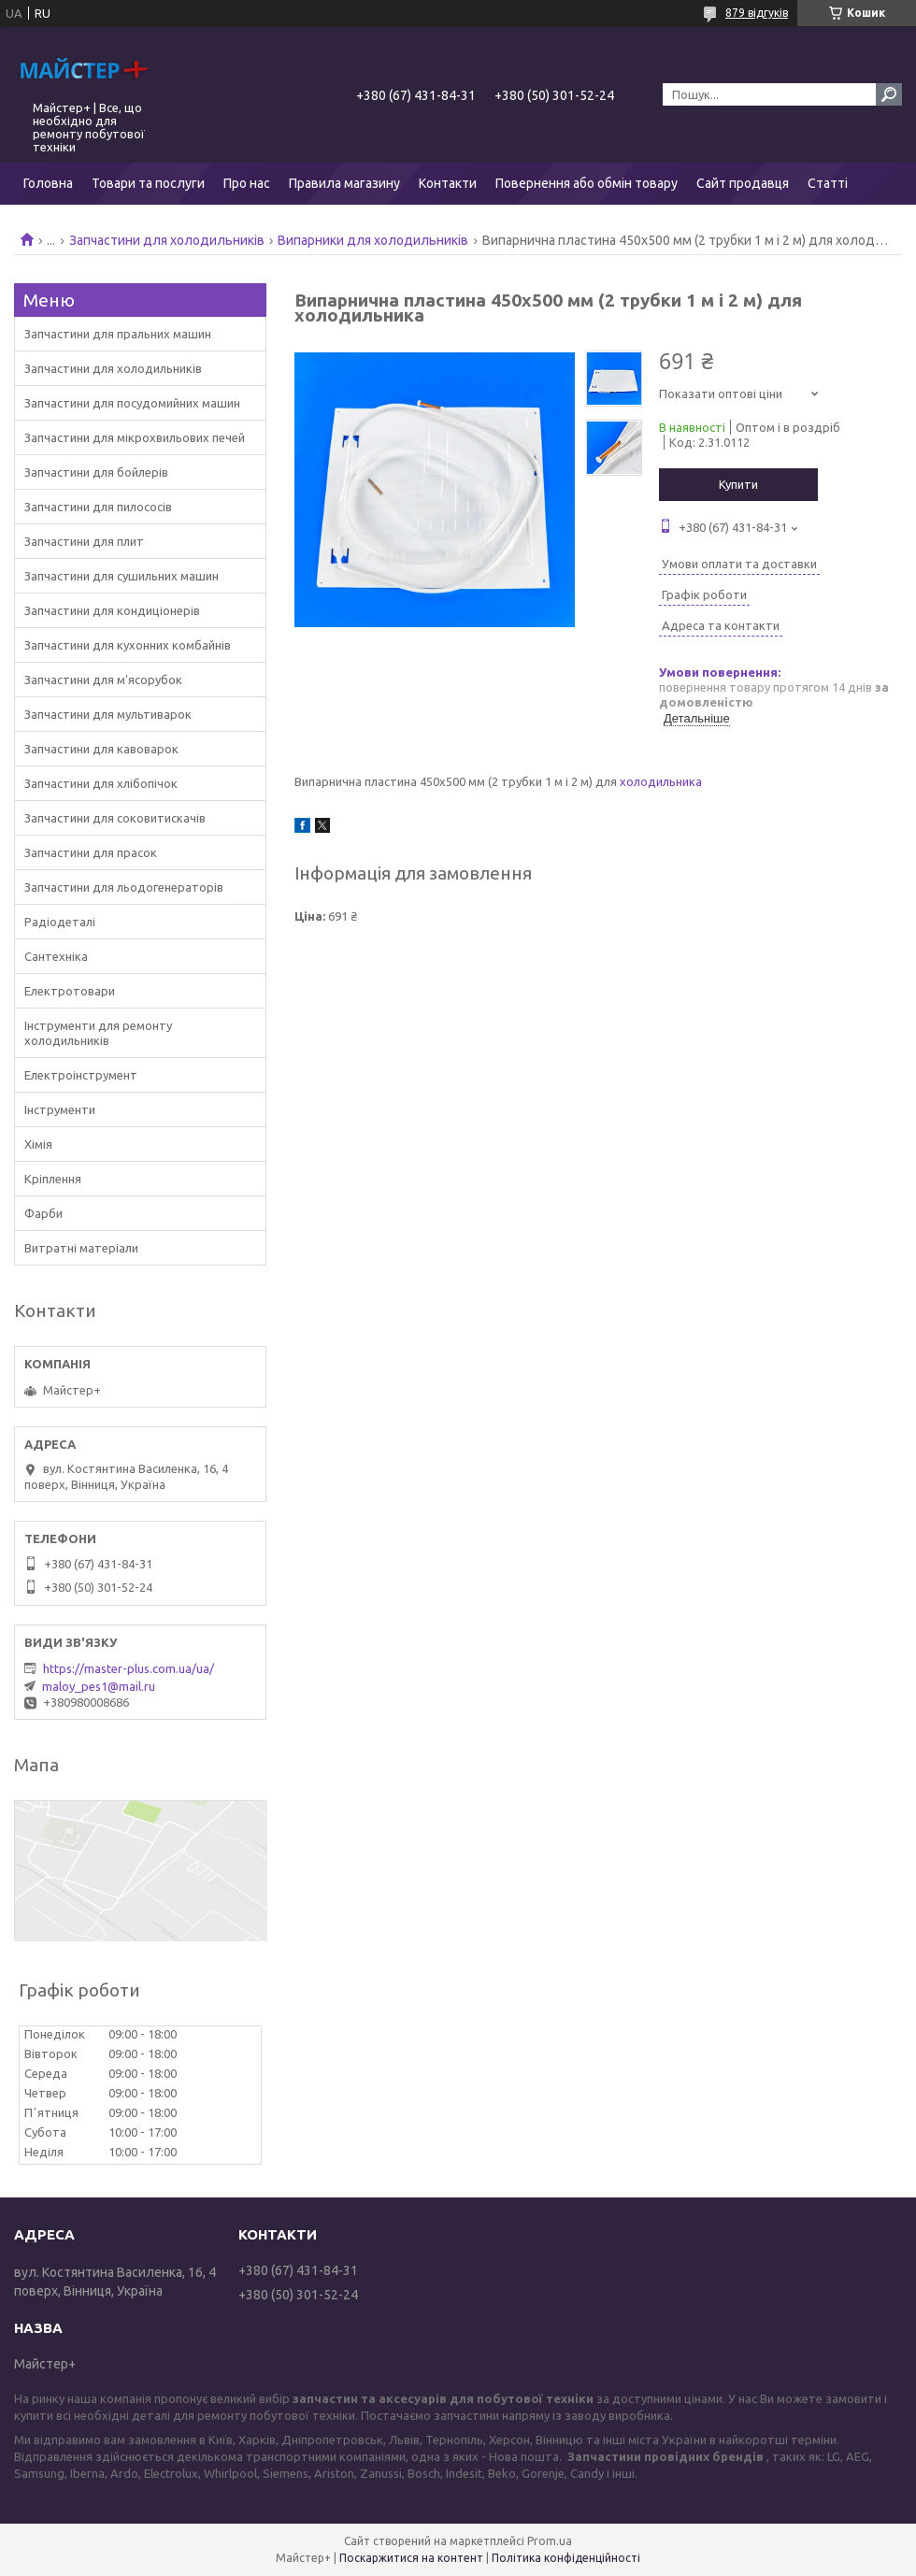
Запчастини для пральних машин (117, 333)
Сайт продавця (742, 183)
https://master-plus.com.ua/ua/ (128, 1668)
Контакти (448, 183)
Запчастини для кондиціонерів (112, 610)
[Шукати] (889, 94)
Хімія (38, 1144)
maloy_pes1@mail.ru (98, 1686)
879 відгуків (756, 13)
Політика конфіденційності (566, 2558)
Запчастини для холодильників (167, 240)
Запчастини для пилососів (98, 506)
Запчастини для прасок (90, 852)
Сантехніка (56, 956)
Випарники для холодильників (373, 240)
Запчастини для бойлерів (96, 472)
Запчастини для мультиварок (108, 714)
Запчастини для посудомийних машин (132, 402)
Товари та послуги (148, 183)
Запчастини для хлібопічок (101, 783)
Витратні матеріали (81, 1247)
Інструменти (59, 1109)
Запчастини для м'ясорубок (103, 679)
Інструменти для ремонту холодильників (98, 1033)
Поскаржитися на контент (411, 2558)
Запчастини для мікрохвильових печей (134, 437)
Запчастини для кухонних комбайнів (127, 644)
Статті (828, 183)
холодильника (661, 781)
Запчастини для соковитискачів (115, 817)
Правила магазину (344, 183)
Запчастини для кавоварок (101, 748)
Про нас (246, 183)
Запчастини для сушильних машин (121, 575)
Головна (48, 183)
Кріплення (52, 1178)
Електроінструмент (80, 1074)
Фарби (43, 1213)
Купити (738, 484)
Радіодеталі (59, 921)
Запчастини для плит (84, 541)
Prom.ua (549, 2541)
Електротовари (69, 990)
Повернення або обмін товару (586, 183)
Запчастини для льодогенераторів (123, 887)
